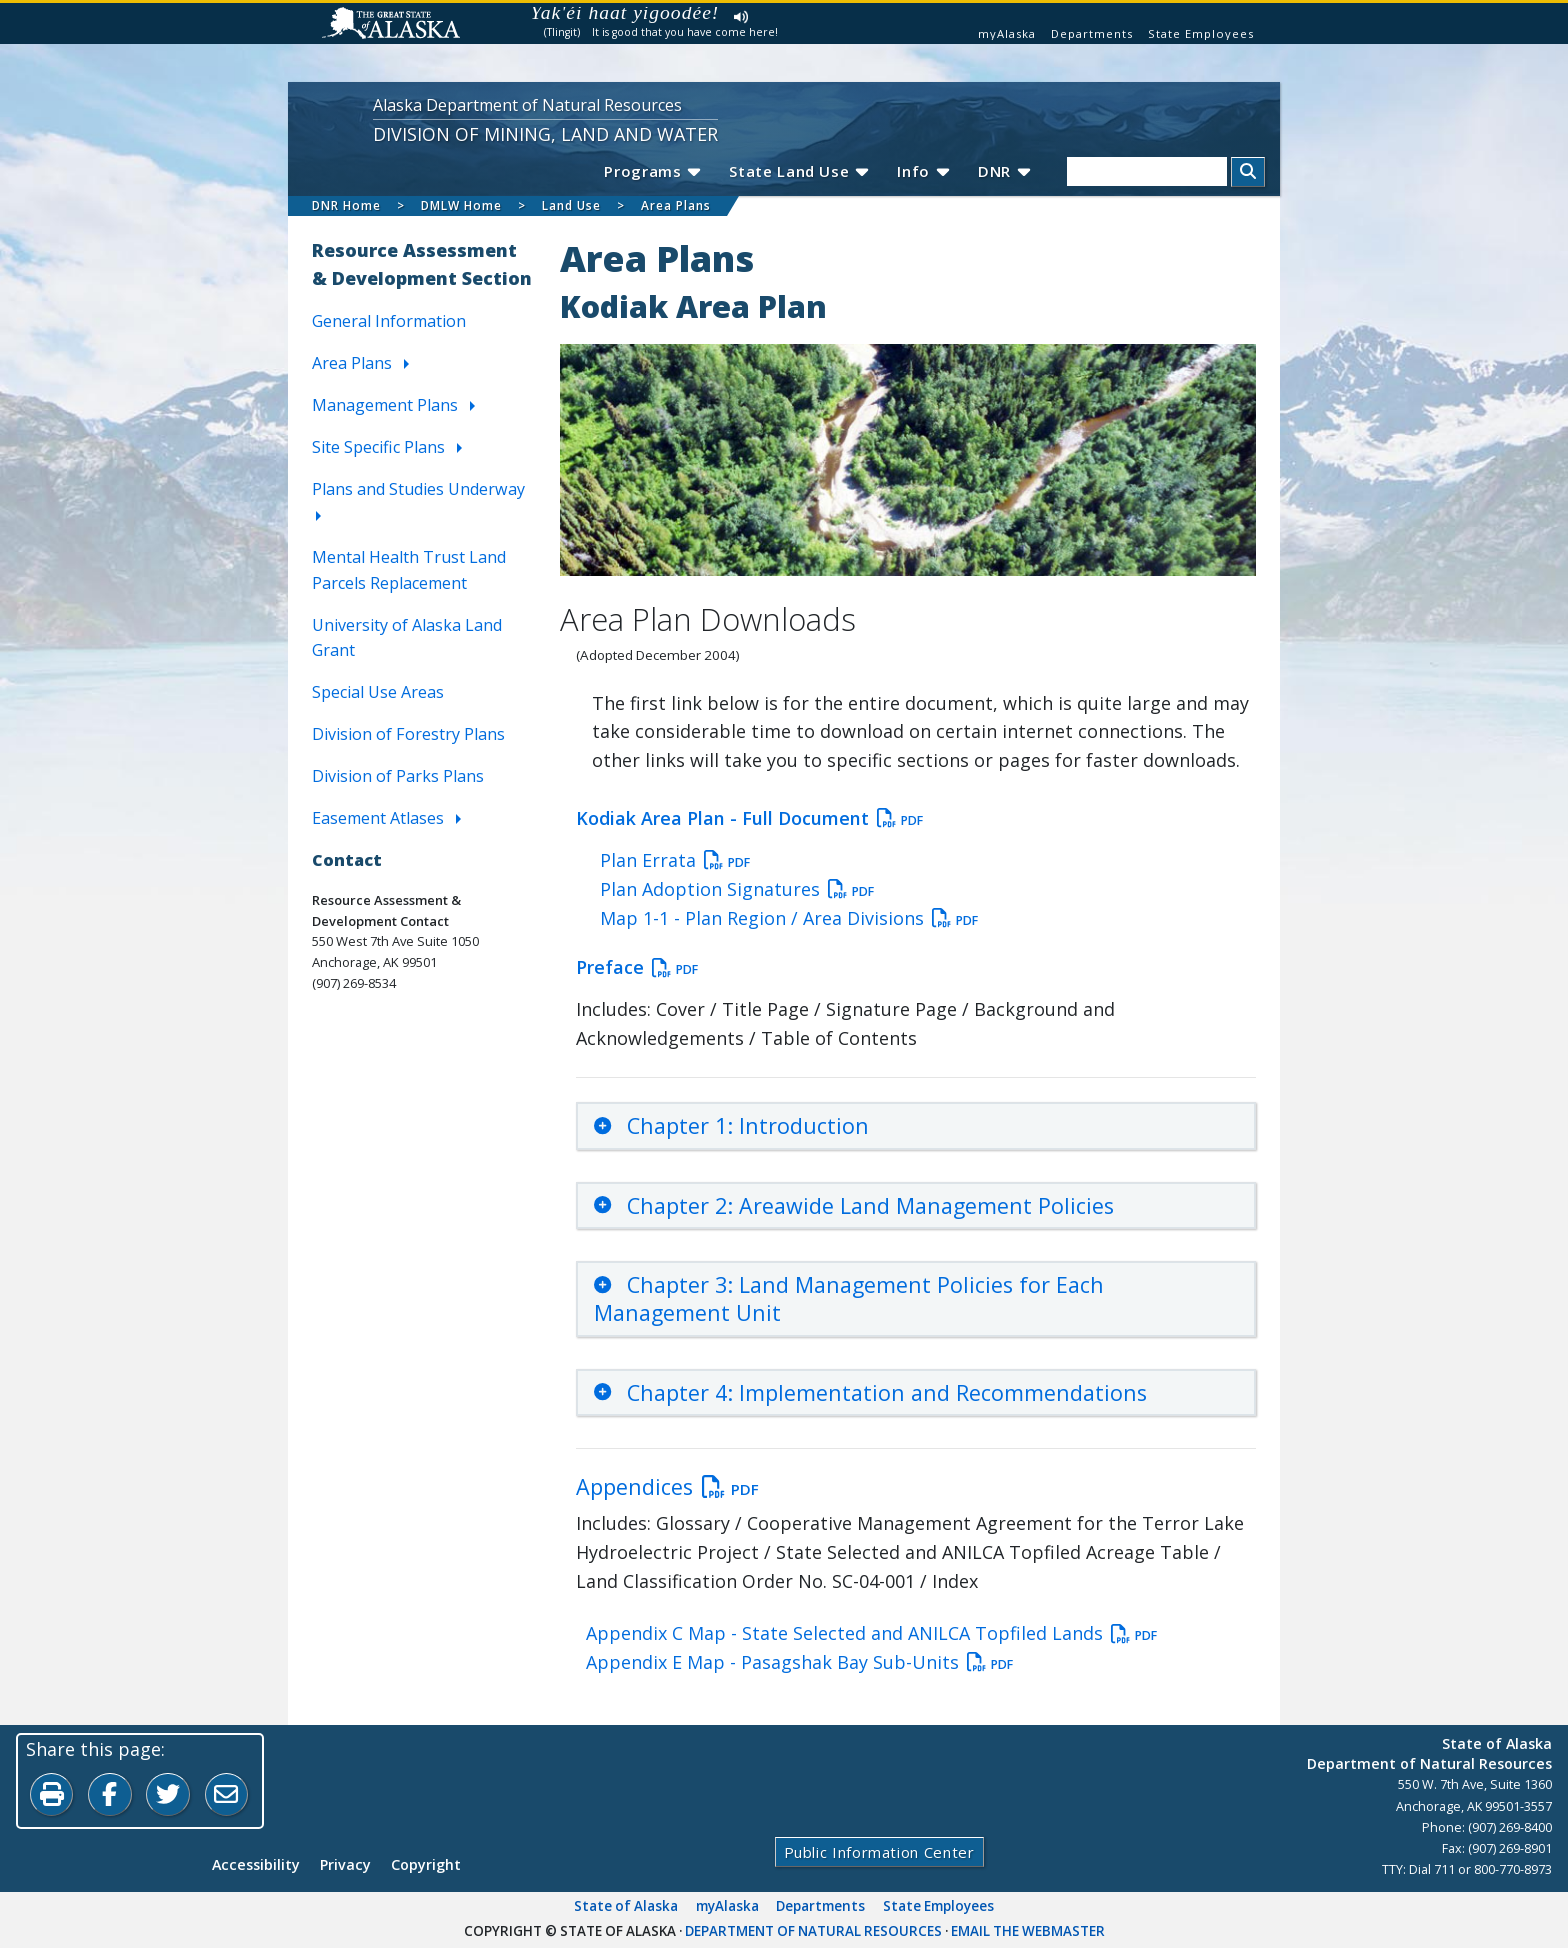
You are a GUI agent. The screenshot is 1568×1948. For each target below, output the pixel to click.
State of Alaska (626, 1907)
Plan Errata (675, 860)
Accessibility (256, 1865)
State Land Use (797, 171)
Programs (648, 171)
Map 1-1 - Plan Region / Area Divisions (789, 918)
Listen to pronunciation (741, 17)
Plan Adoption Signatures (737, 889)
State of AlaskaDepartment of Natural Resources (1429, 1753)
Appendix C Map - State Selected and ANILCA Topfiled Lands (871, 1634)
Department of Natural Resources (813, 1932)
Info (922, 171)
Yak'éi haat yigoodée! (625, 12)
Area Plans (676, 205)
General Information (389, 322)
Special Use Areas (378, 693)
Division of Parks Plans (398, 777)
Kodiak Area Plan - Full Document (749, 818)
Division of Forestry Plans (408, 735)
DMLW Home (461, 205)
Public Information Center (879, 1853)
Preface (637, 968)
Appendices (667, 1487)
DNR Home (346, 205)
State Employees (1201, 33)
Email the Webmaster (1028, 1932)
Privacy (345, 1865)
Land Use (571, 205)
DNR (1003, 171)
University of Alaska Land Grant (407, 638)
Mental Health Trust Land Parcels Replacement (409, 570)
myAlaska (1007, 33)
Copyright (426, 1865)
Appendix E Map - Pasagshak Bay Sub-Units (799, 1663)
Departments (1092, 33)
